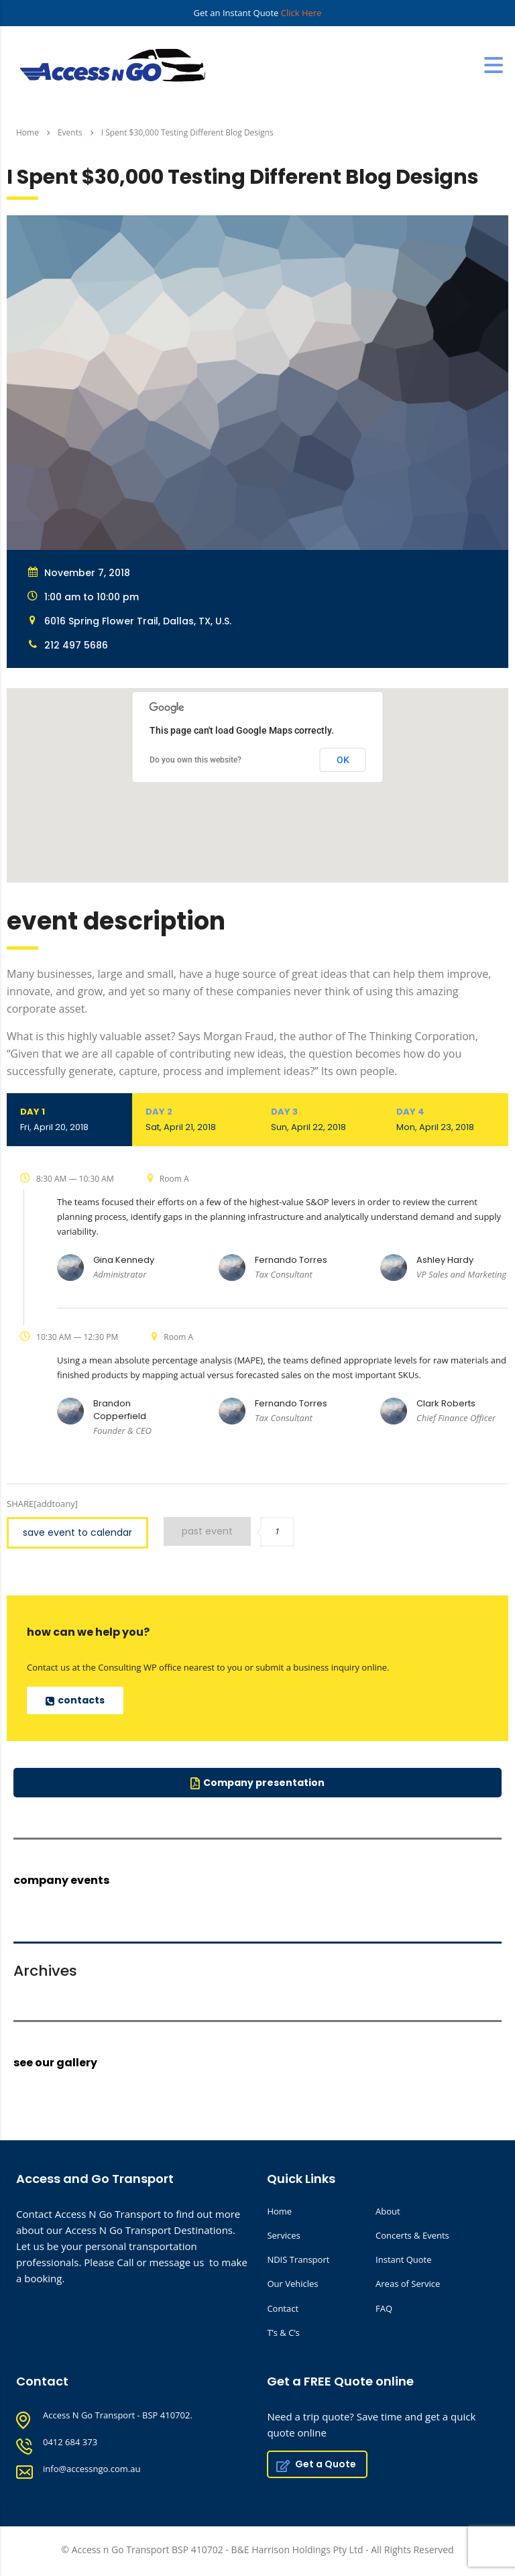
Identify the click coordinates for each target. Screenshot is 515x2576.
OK (343, 759)
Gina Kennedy (123, 1259)
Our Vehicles (292, 2283)
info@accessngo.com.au (91, 2469)
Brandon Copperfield (119, 1409)
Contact (282, 2308)
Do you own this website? (195, 760)
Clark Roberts (445, 1403)
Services (283, 2235)
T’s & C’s (283, 2332)
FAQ (384, 2308)
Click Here (301, 13)
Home (27, 132)
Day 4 (445, 1119)
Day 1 (69, 1119)
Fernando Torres (291, 1259)
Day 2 (195, 1119)
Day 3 (320, 1119)
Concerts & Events (412, 2235)
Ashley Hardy (444, 1259)
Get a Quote (316, 2464)
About (388, 2211)
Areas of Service (408, 2283)
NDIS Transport (298, 2259)
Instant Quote (403, 2259)
